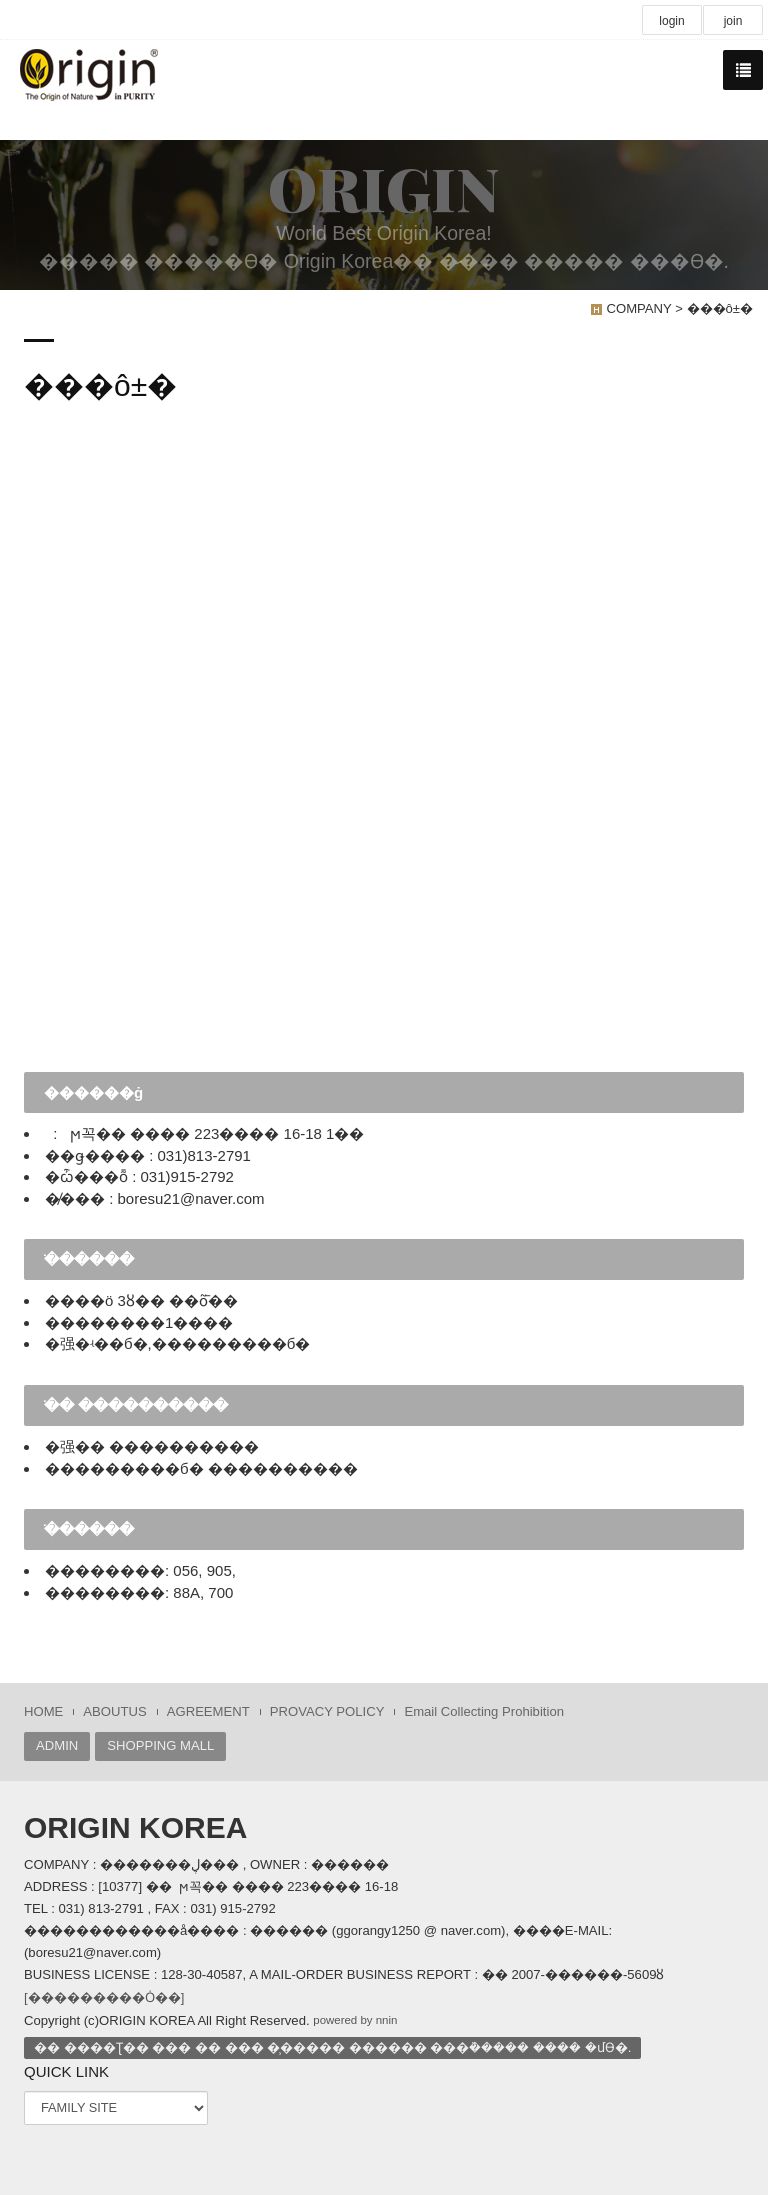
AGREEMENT (208, 1711)
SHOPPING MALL (160, 1745)
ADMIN (57, 1745)
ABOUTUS (114, 1711)
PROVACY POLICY (327, 1711)
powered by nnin (355, 2020)
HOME (43, 1711)
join (733, 21)
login (671, 21)
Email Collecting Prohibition (484, 1711)
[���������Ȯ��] (104, 1996)
